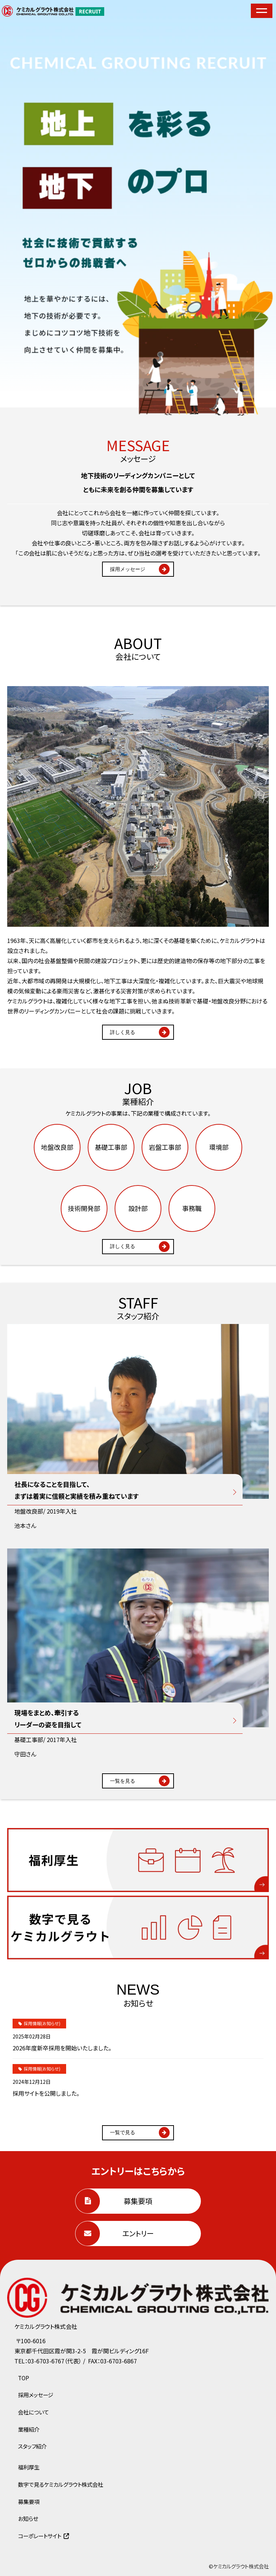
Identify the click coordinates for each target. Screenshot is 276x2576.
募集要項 (138, 2201)
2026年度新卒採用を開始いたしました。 (62, 2048)
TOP (23, 2378)
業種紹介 (29, 2429)
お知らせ (28, 2518)
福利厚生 (29, 2467)
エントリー (138, 2233)
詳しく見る (122, 1032)
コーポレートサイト (39, 2536)
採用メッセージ (127, 569)
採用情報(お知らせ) (42, 2023)
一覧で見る (122, 2132)
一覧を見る (122, 1780)
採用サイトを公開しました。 (46, 2093)
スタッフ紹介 (32, 2446)
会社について (33, 2412)
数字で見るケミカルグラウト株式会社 (60, 2484)
